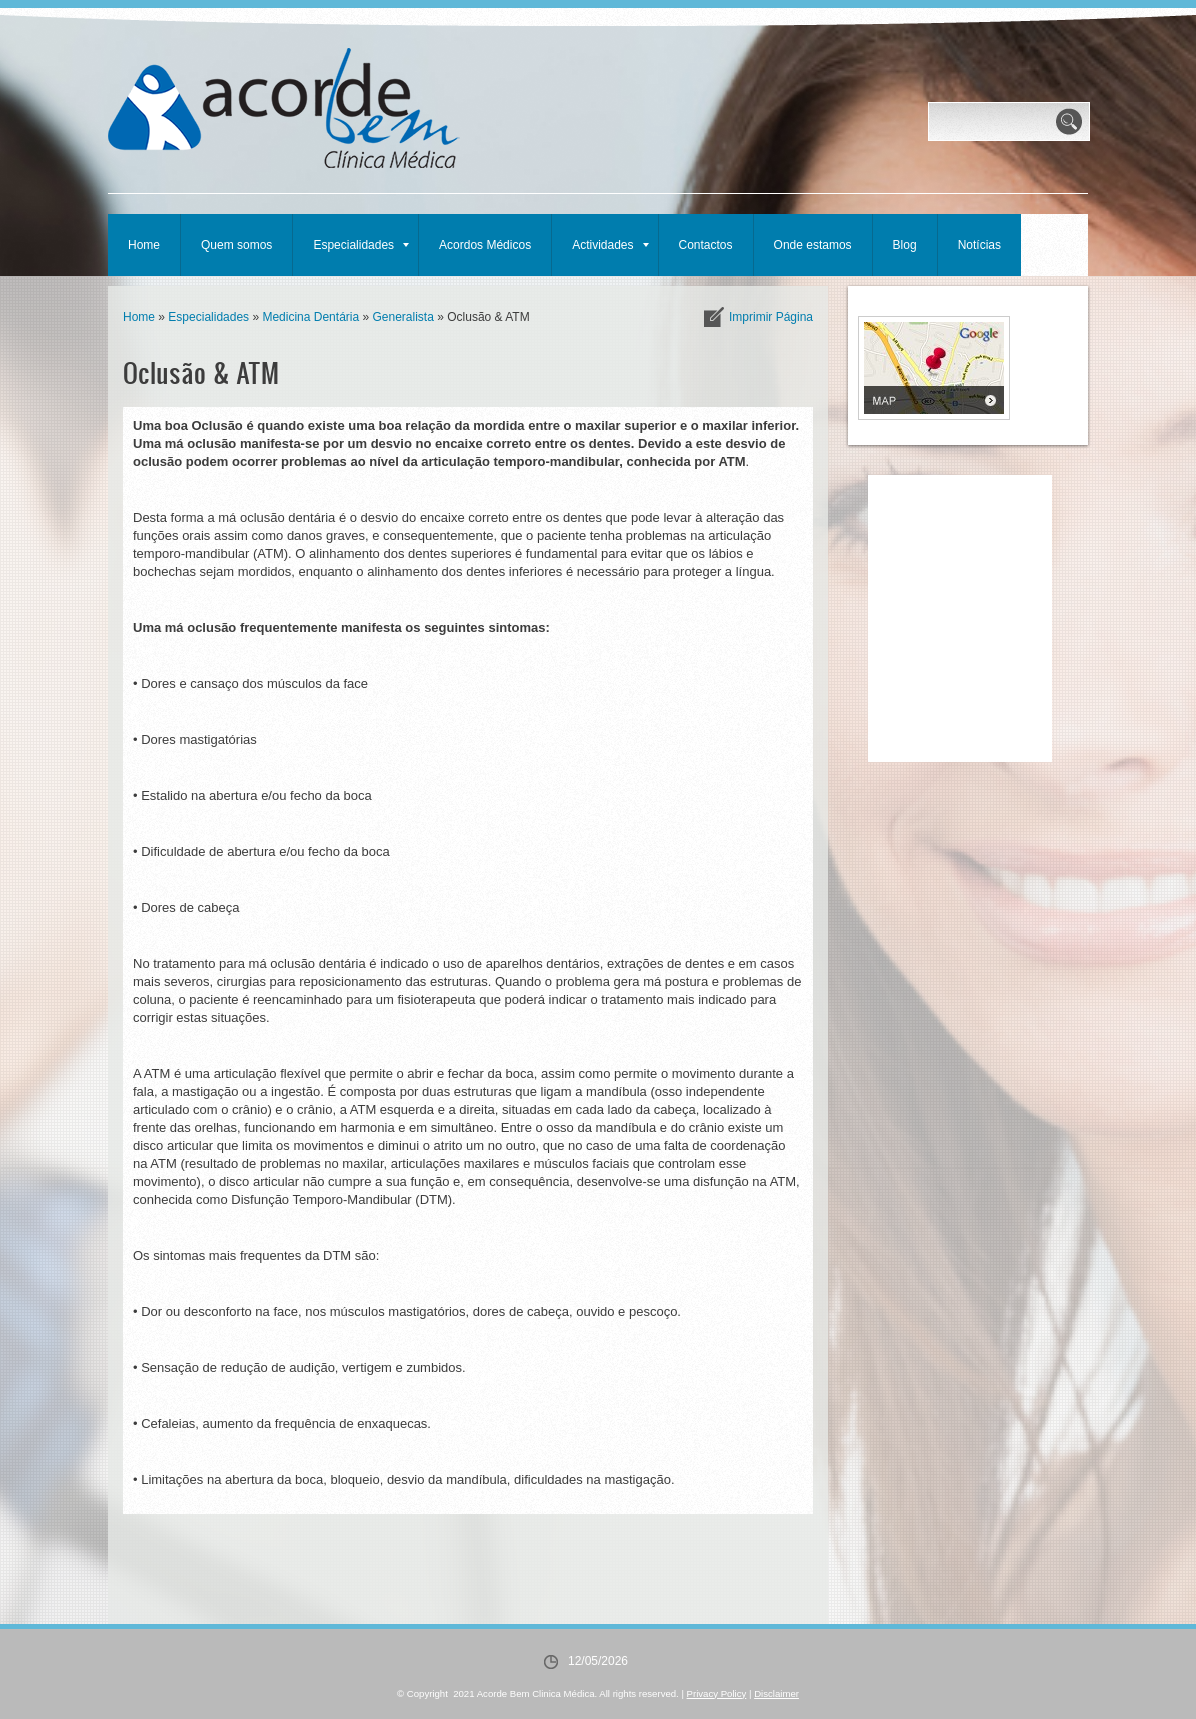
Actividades (610, 245)
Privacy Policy (717, 1693)
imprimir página (771, 317)
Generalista (402, 317)
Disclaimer (776, 1693)
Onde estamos (813, 245)
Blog (905, 245)
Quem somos (236, 245)
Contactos (706, 245)
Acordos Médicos (485, 245)
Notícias (979, 245)
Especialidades (361, 245)
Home (144, 245)
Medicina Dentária (310, 317)
